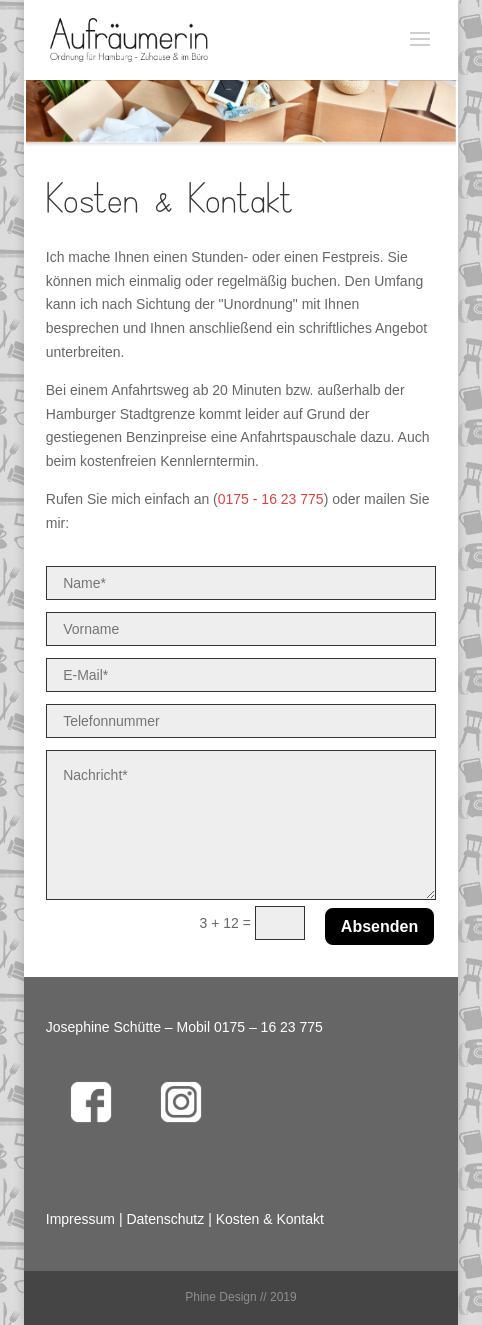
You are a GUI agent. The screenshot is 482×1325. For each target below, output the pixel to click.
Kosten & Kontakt (270, 1219)
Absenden (379, 926)
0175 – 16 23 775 (268, 1027)
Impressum (80, 1219)
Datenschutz (165, 1219)
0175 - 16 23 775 (271, 499)
